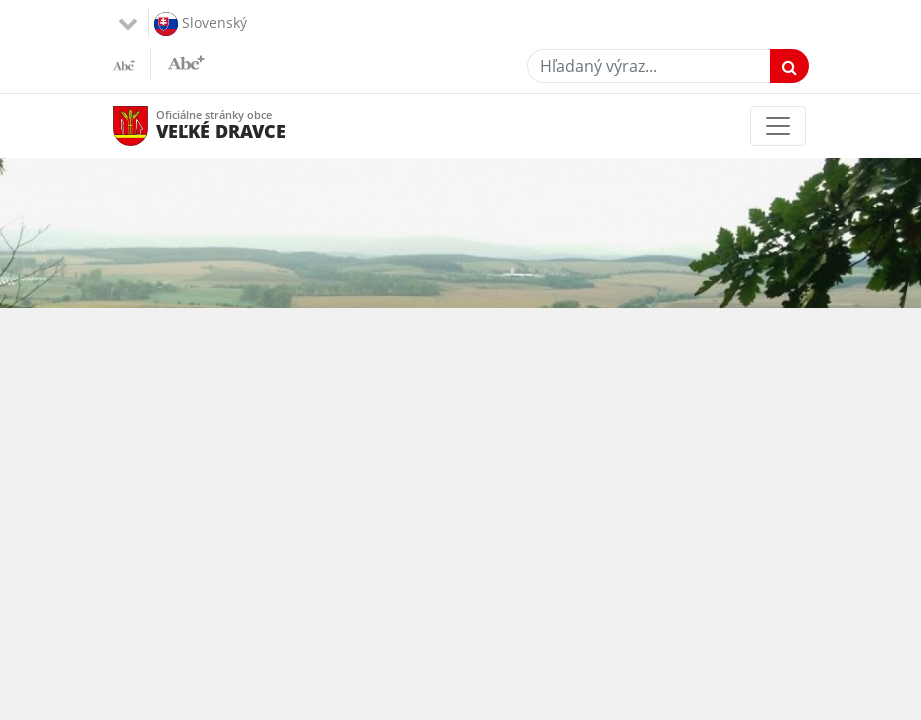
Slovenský (200, 24)
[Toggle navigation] (778, 126)
